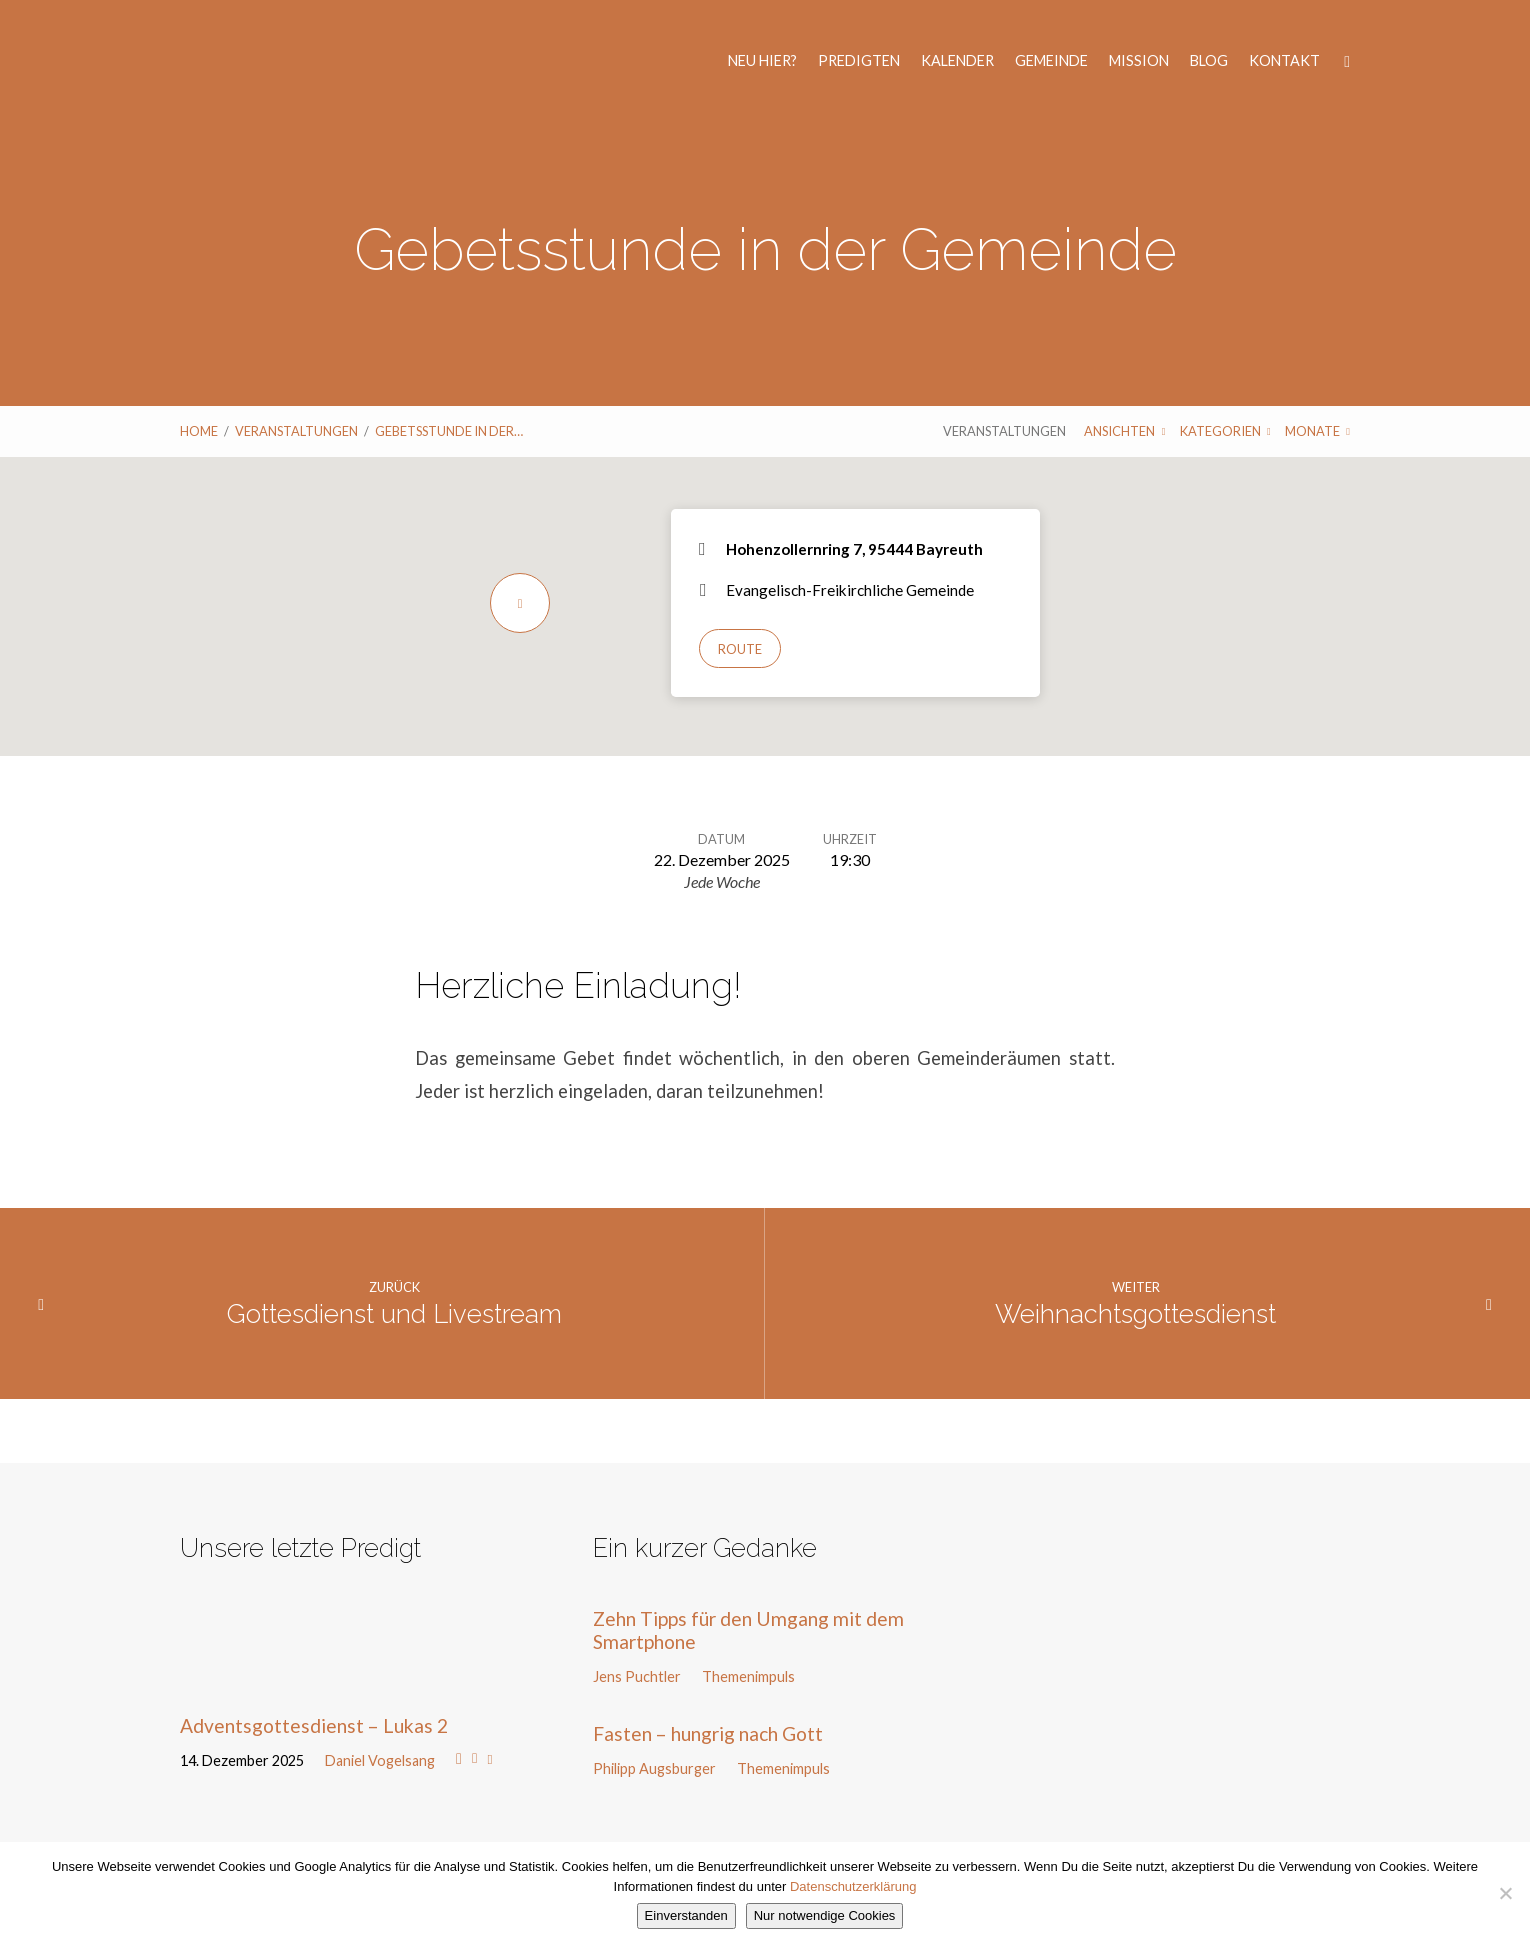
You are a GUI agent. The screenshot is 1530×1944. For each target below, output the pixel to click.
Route (740, 649)
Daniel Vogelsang (380, 1760)
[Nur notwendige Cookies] (1505, 1893)
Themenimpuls (748, 1676)
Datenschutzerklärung (853, 1886)
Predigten (859, 61)
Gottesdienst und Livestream (394, 1314)
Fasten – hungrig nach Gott (708, 1733)
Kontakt (1284, 61)
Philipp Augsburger (654, 1768)
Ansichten (1124, 431)
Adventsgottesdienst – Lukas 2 (314, 1725)
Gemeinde (1051, 61)
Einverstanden (686, 1915)
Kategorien (1225, 431)
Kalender (957, 61)
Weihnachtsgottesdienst (1135, 1314)
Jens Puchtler (637, 1676)
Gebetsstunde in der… (449, 431)
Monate (1317, 431)
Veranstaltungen (296, 431)
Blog (1209, 61)
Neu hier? (762, 61)
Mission (1139, 61)
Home (199, 431)
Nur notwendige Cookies (825, 1915)
